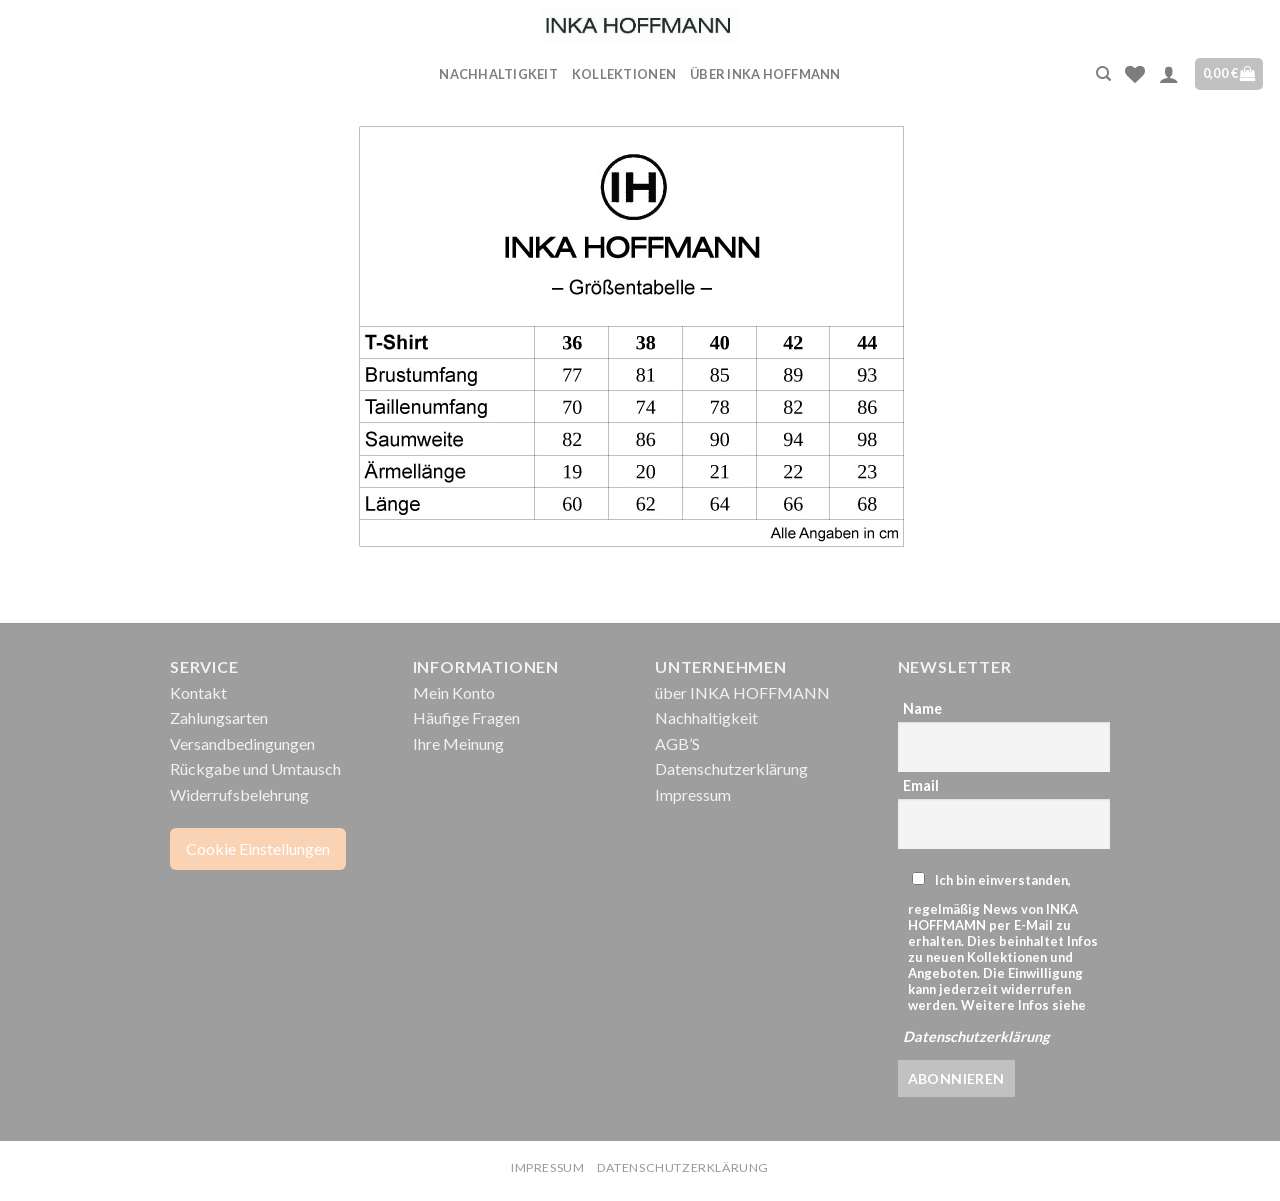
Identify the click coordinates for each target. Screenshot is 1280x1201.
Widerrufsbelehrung (239, 794)
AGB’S (677, 743)
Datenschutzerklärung (731, 768)
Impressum (693, 794)
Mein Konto (454, 692)
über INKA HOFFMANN (765, 74)
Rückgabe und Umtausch (255, 768)
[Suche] (1103, 74)
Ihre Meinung (458, 743)
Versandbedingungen (242, 743)
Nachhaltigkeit (498, 74)
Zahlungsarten (219, 717)
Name (922, 708)
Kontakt (198, 692)
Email (921, 785)
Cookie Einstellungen (258, 848)
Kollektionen (624, 74)
